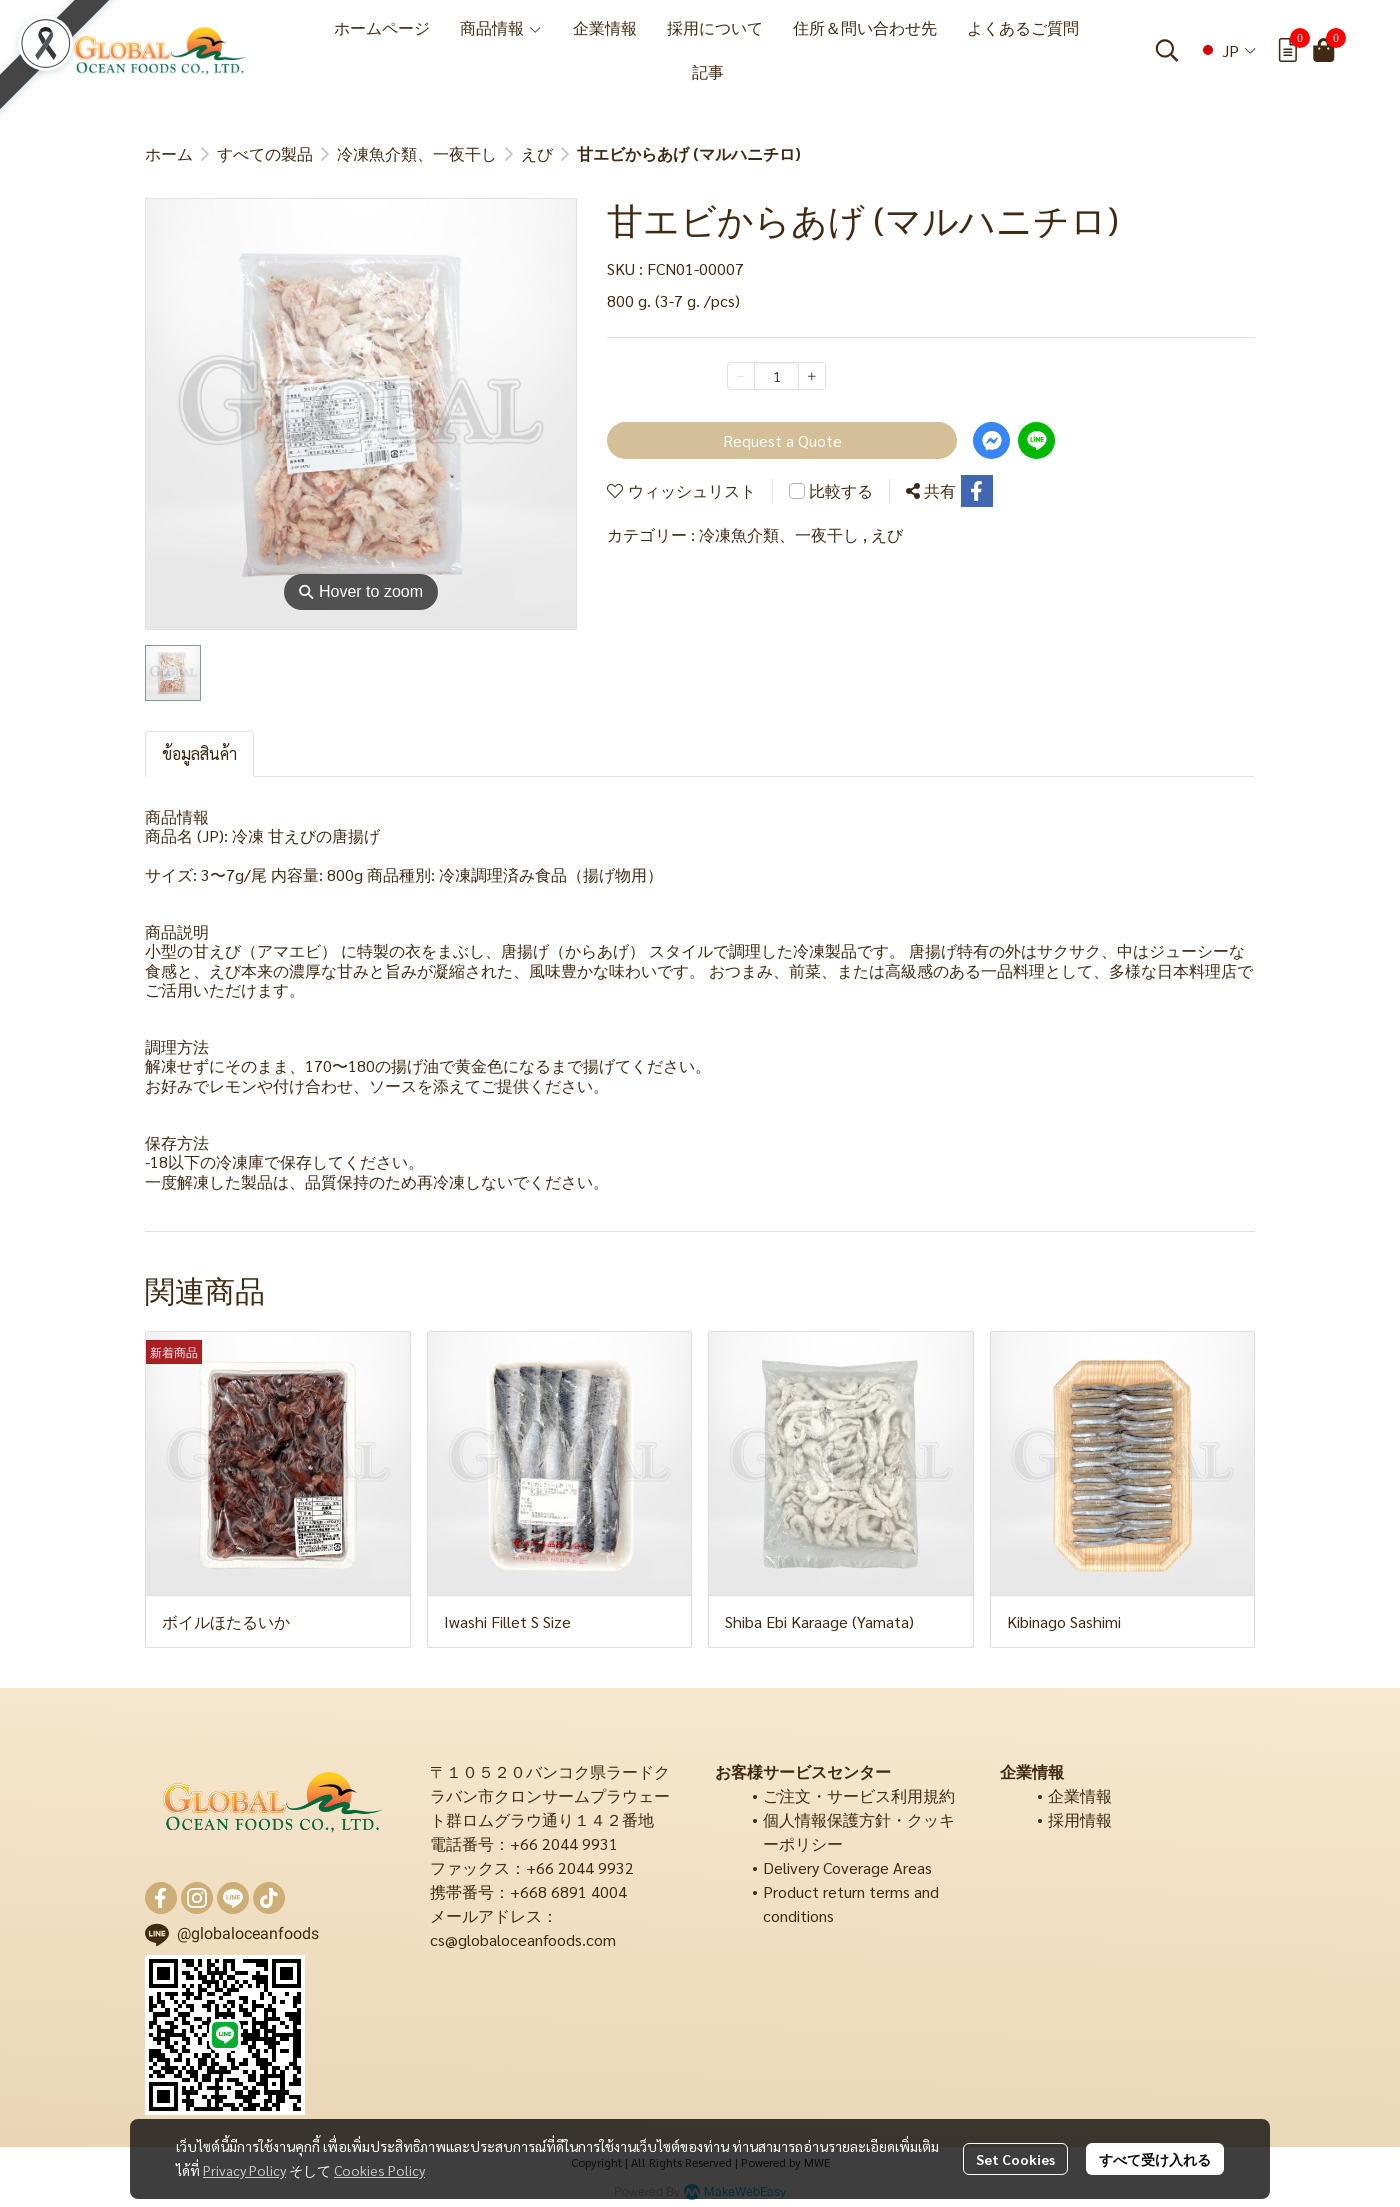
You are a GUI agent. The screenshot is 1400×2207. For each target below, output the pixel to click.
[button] (1167, 50)
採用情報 (1080, 1819)
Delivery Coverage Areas (847, 1867)
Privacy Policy (244, 2170)
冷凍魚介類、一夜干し (417, 153)
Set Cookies (1015, 2159)
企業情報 (1080, 1795)
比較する (841, 490)
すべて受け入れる (1155, 2159)
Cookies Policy (379, 2170)
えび (537, 153)
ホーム (169, 153)
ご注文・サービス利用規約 (859, 1795)
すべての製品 (265, 153)
